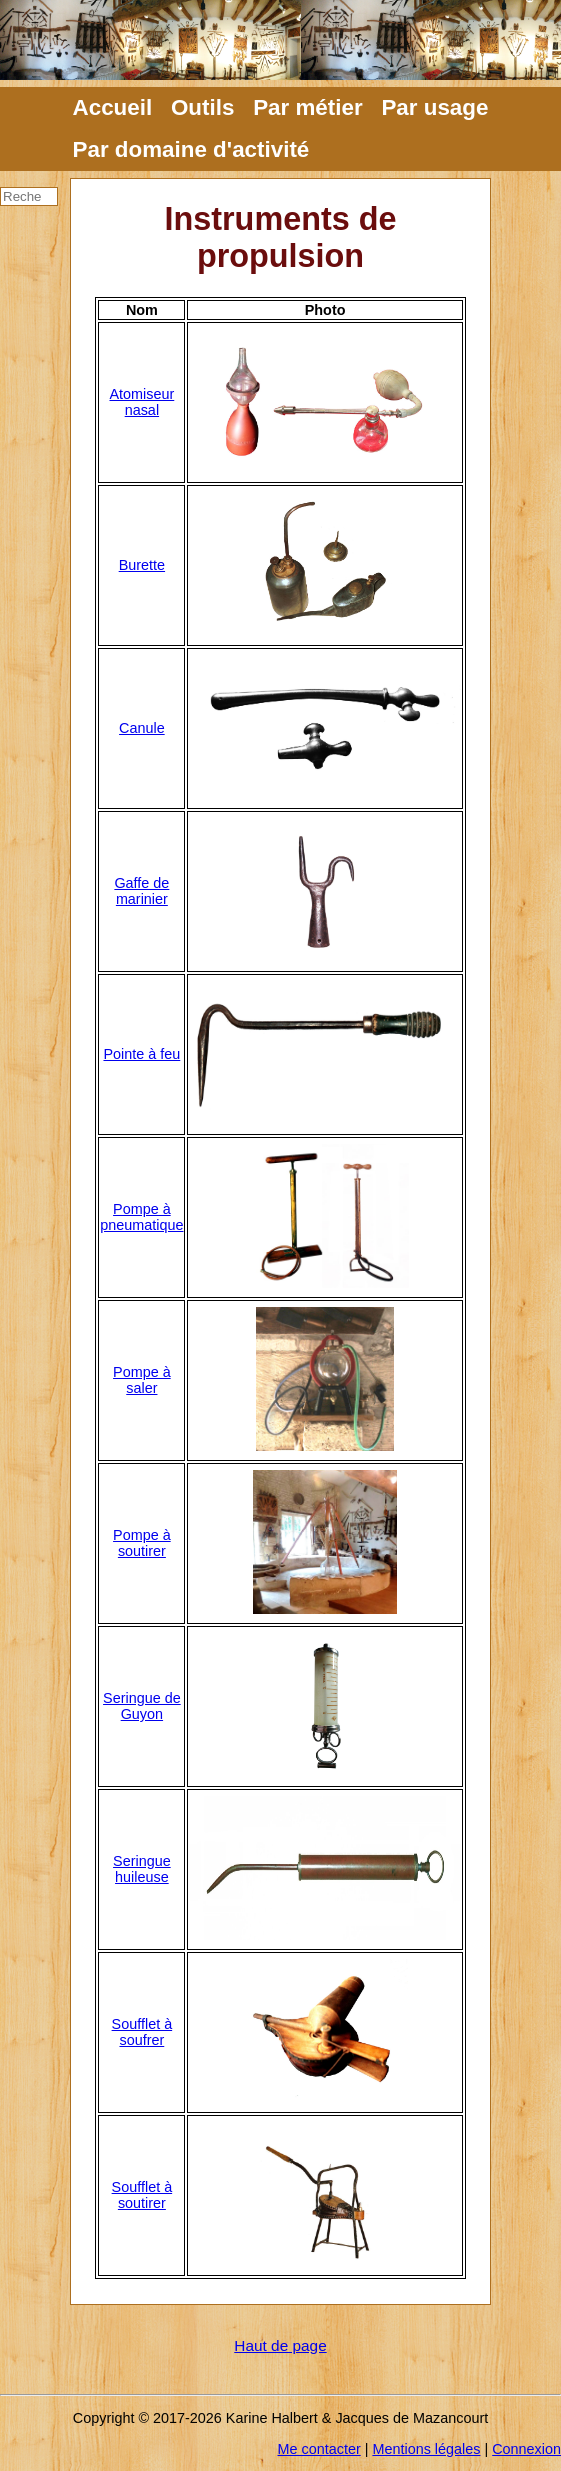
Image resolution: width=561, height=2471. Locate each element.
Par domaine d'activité (191, 149)
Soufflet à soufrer (142, 2032)
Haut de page (280, 2345)
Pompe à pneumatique (141, 1217)
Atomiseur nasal (141, 402)
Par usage (434, 107)
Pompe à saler (142, 1380)
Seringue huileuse (142, 1869)
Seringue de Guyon (142, 1706)
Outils (202, 107)
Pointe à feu (141, 1054)
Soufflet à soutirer (142, 2195)
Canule (142, 728)
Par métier (308, 107)
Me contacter (319, 2449)
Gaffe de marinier (141, 891)
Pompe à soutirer (142, 1543)
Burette (142, 565)
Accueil (113, 107)
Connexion (526, 2449)
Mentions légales (426, 2449)
